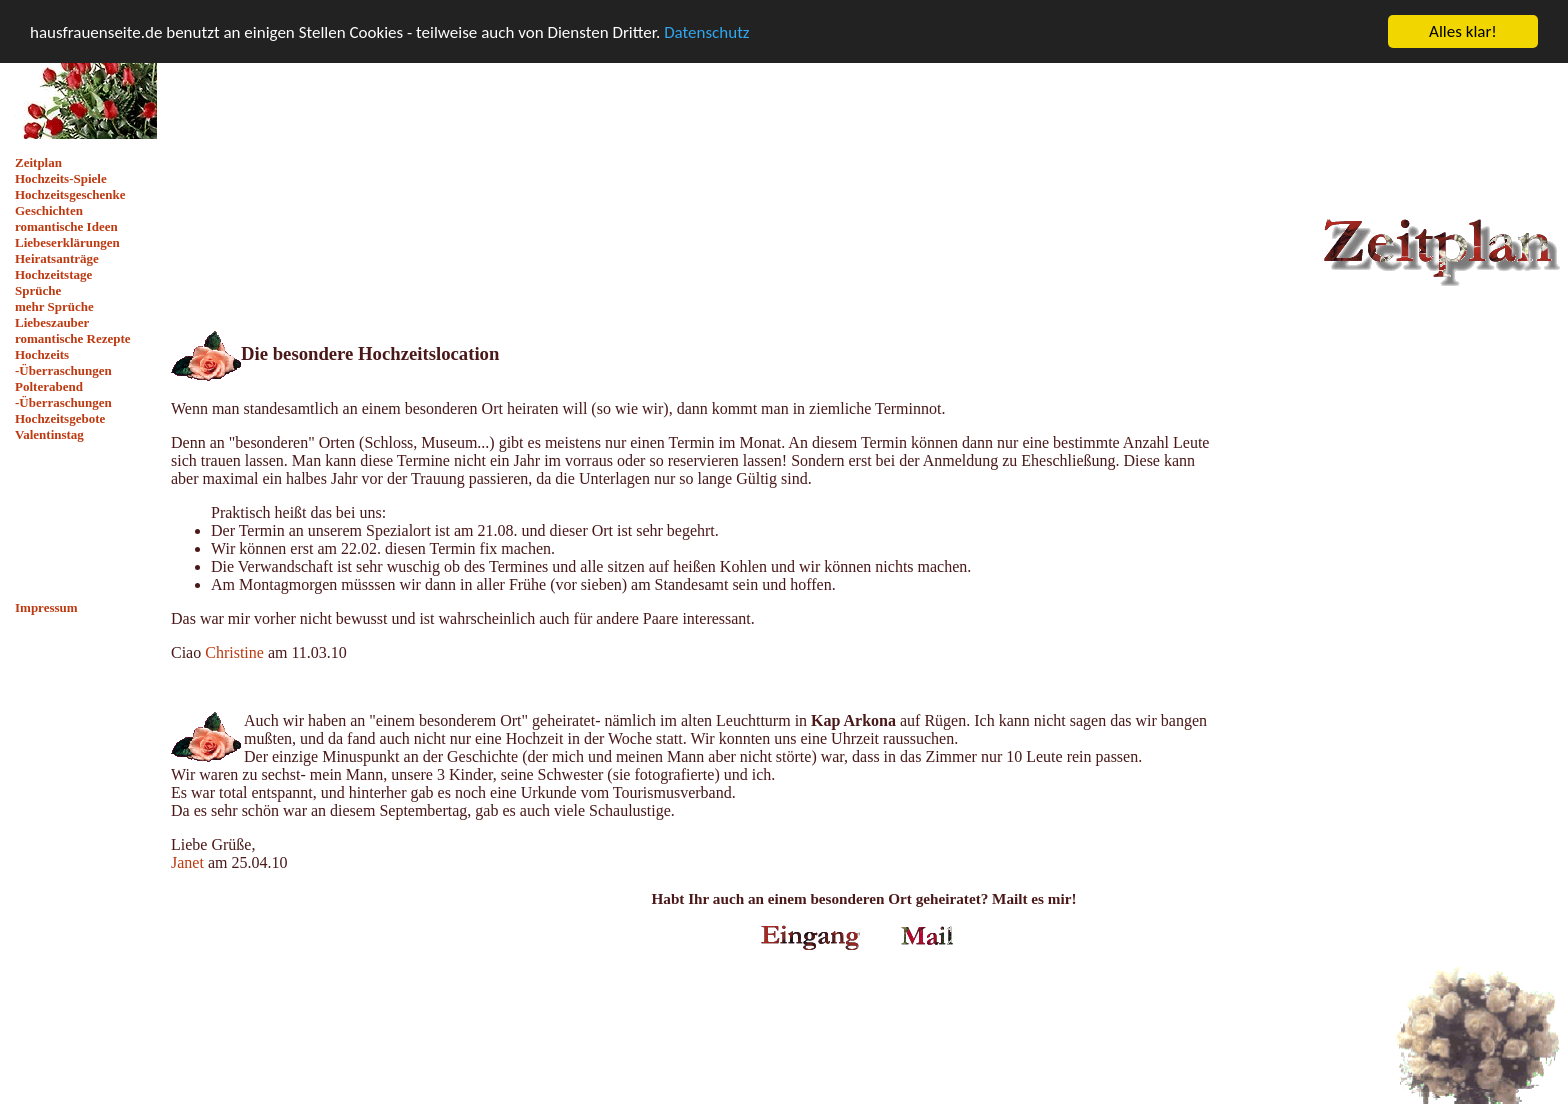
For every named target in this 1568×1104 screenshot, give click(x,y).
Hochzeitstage (53, 274)
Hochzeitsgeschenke (70, 194)
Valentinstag (49, 434)
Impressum (46, 607)
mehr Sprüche (54, 306)
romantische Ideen (66, 226)
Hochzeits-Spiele (61, 178)
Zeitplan (38, 162)
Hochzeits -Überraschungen (63, 362)
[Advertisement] (85, 521)
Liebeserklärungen (67, 242)
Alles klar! (1463, 31)
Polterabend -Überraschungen (63, 394)
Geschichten (49, 210)
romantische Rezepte (73, 338)
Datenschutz (706, 31)
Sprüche (38, 290)
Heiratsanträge (57, 258)
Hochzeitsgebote (60, 418)
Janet (187, 862)
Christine (234, 652)
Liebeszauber (52, 322)
